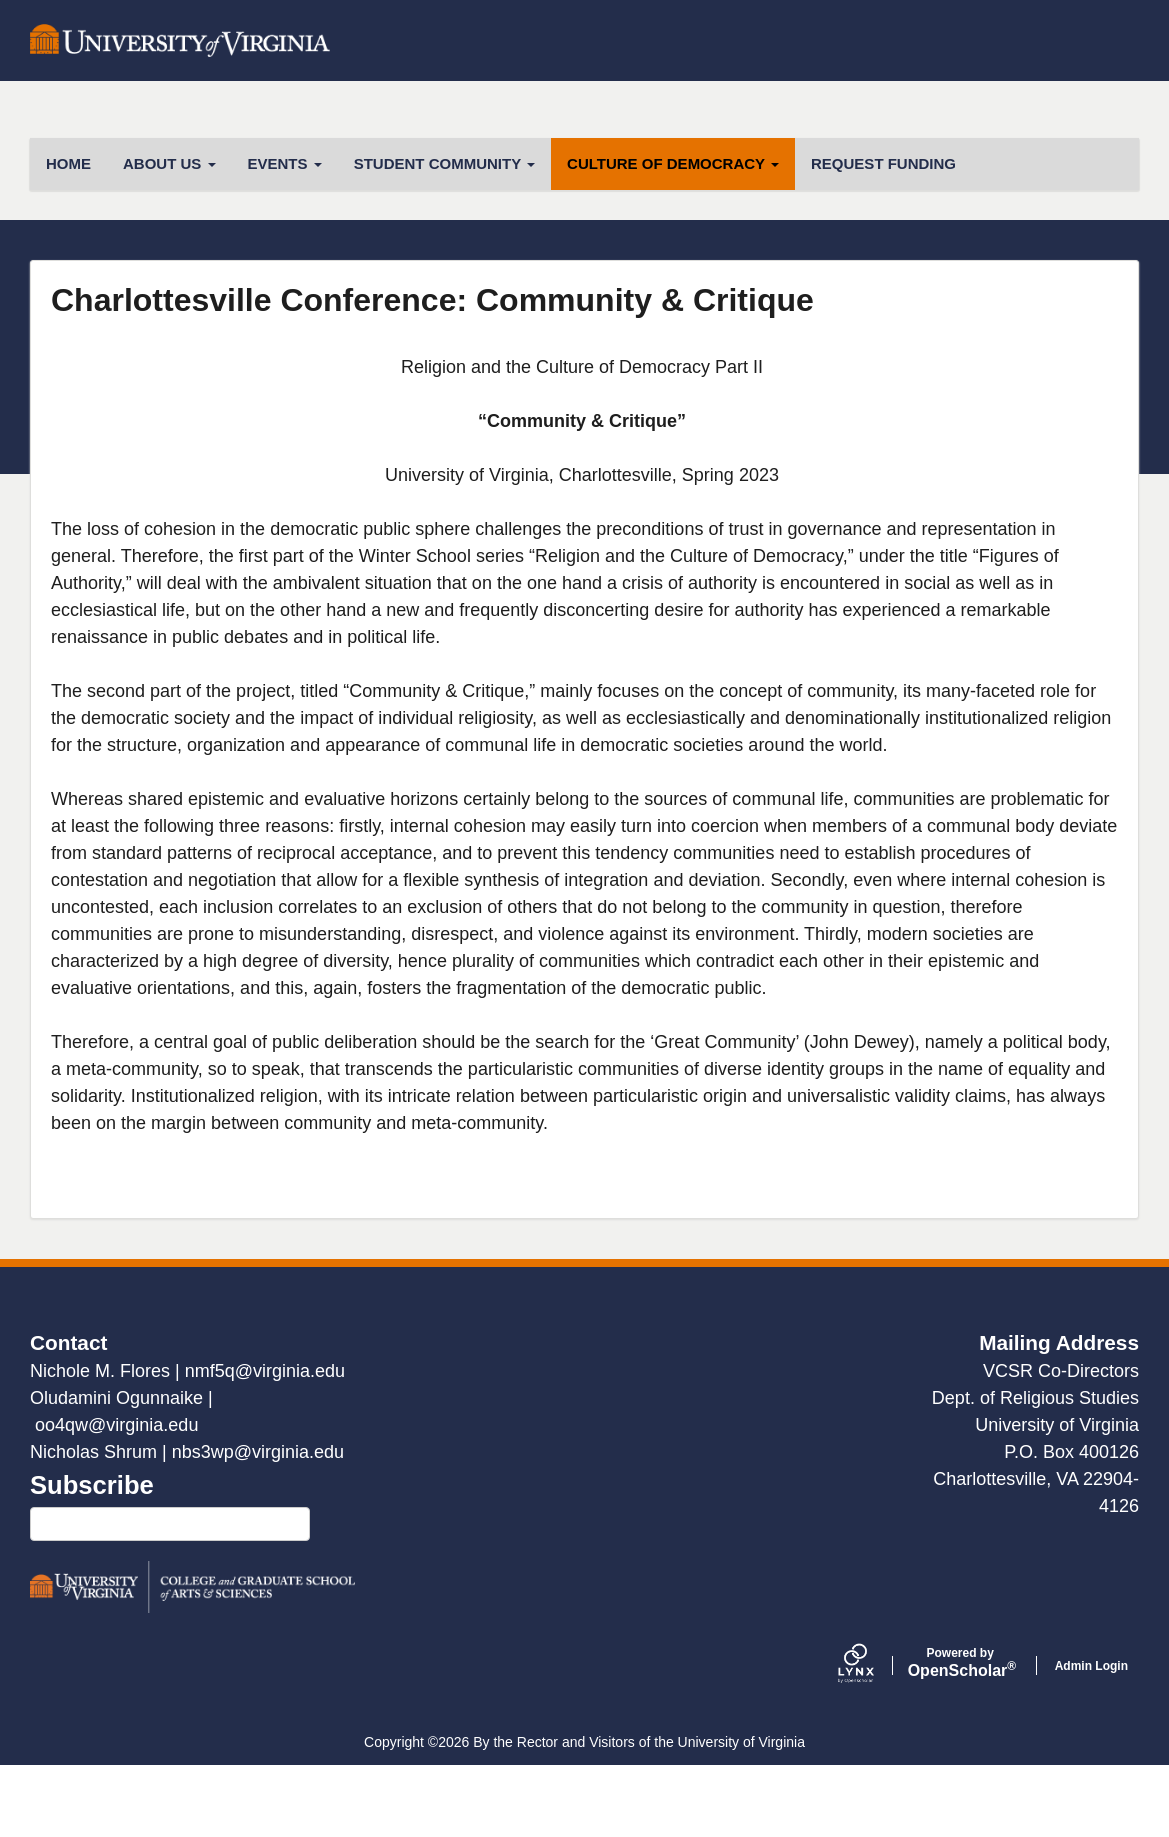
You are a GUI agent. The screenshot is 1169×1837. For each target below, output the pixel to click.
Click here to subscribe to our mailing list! (170, 1595)
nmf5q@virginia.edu (265, 1442)
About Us (169, 234)
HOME (68, 234)
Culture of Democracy (673, 234)
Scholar (960, 1734)
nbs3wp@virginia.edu (258, 1523)
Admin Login (1091, 1737)
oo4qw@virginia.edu (116, 1496)
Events (285, 234)
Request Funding (883, 234)
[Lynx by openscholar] (873, 1736)
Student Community (444, 234)
